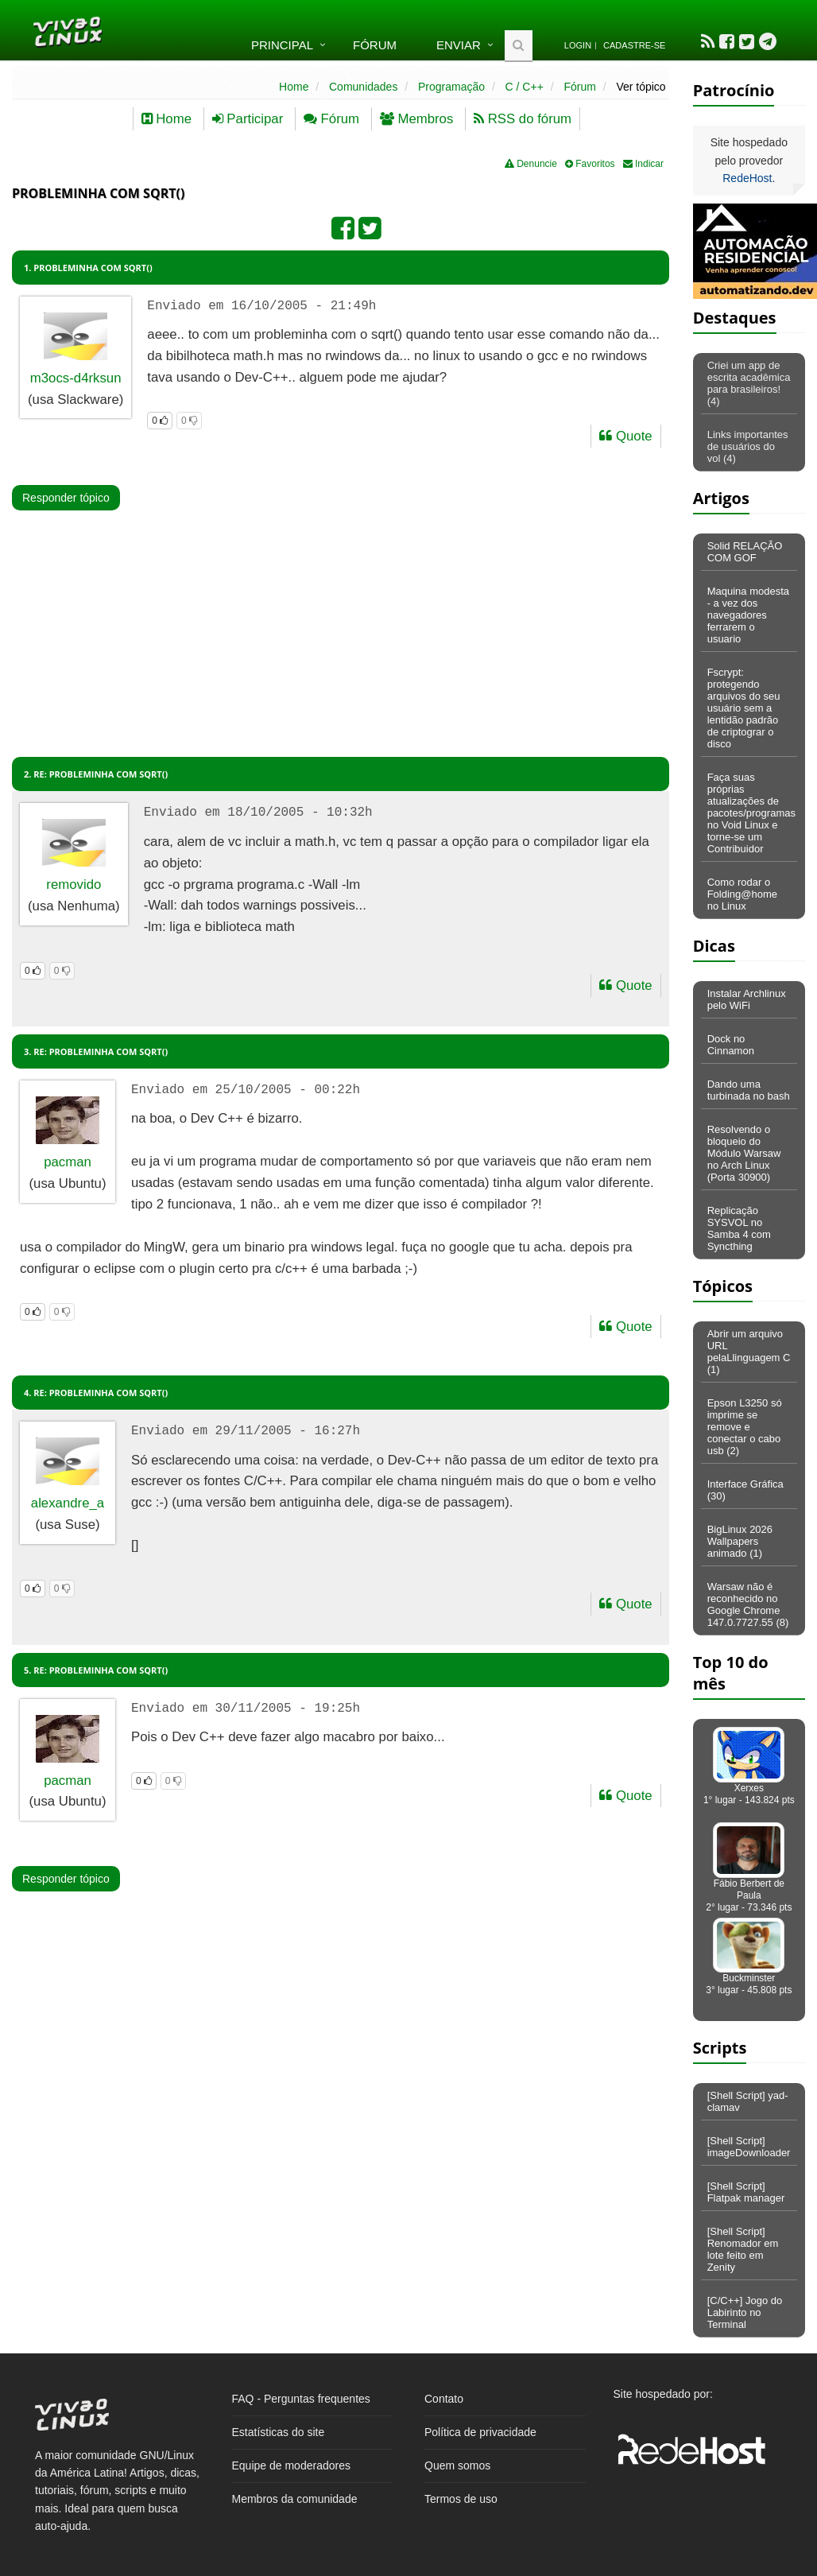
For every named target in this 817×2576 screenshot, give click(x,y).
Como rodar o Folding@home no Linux (742, 894)
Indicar (643, 163)
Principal (282, 45)
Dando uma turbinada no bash (748, 1090)
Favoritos (590, 163)
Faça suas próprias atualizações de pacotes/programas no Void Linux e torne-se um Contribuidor (751, 813)
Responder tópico (66, 497)
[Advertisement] (307, 596)
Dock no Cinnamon (730, 1045)
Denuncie (531, 163)
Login (577, 45)
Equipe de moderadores (291, 2465)
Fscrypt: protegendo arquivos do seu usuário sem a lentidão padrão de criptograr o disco (743, 708)
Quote (625, 436)
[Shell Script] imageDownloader (749, 2147)
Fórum (375, 45)
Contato (443, 2398)
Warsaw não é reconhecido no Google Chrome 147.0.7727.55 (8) (748, 1604)
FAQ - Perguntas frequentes (301, 2398)
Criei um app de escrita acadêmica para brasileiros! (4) (749, 383)
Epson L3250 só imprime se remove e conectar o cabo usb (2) (744, 1427)
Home (293, 86)
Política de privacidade (480, 2432)
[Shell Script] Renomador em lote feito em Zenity (743, 2249)
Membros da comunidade (295, 2499)
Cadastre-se (634, 45)
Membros (417, 118)
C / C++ (524, 86)
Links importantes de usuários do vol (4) (747, 446)
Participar (248, 118)
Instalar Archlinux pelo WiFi (746, 999)
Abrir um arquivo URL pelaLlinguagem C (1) (749, 1351)
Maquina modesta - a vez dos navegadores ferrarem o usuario (748, 615)
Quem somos (457, 2465)
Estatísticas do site (278, 2432)
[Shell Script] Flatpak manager (746, 2192)
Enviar (458, 45)
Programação (451, 86)
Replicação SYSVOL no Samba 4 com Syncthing (739, 1228)
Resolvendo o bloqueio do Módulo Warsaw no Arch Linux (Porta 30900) (744, 1153)
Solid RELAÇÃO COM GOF (745, 552)
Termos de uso (461, 2499)
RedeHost (747, 178)
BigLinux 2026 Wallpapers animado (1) (739, 1541)
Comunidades (363, 86)
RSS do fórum (522, 118)
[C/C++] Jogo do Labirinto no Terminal (745, 2312)
